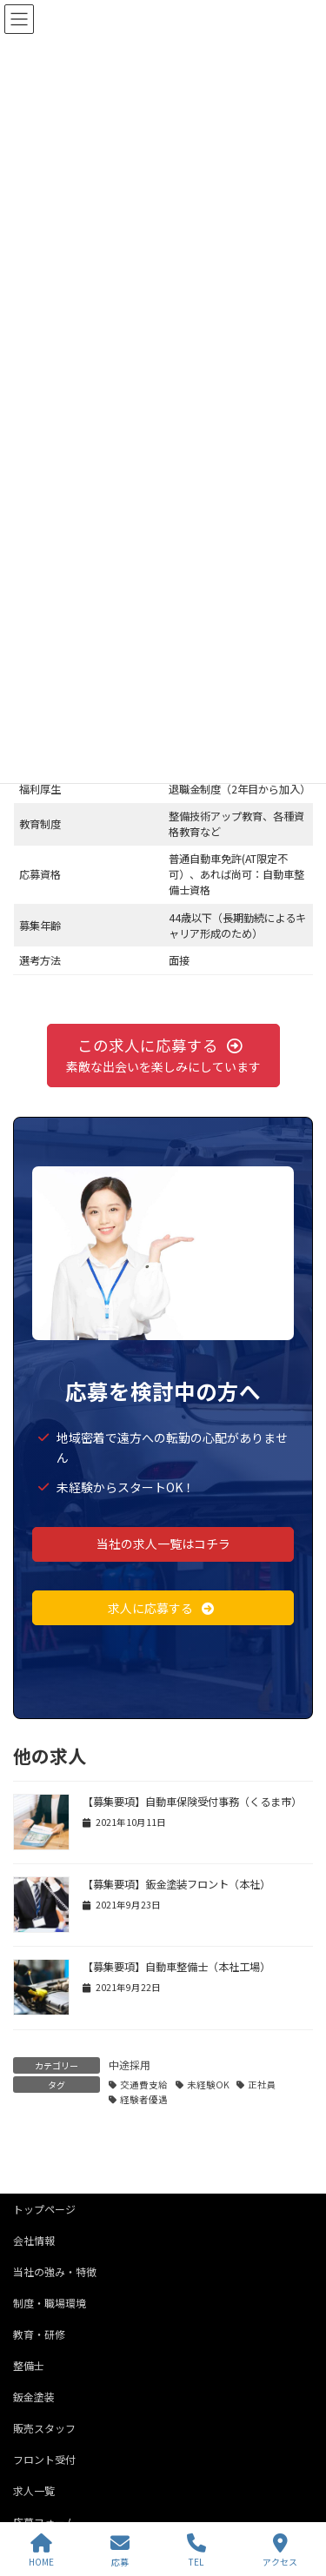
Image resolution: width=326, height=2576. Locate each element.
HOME (41, 2550)
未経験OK (208, 2084)
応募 (120, 2550)
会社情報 (34, 2240)
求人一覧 (34, 2490)
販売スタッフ (44, 2427)
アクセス (280, 2550)
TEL (196, 2550)
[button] (163, 1055)
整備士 (28, 2365)
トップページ (44, 2208)
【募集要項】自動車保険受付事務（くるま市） (192, 1801)
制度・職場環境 (49, 2302)
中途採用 (129, 2064)
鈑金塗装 (34, 2396)
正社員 (262, 2084)
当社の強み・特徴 (54, 2271)
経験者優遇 (144, 2099)
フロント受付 (44, 2459)
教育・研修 (39, 2334)
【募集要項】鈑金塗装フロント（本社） (176, 1884)
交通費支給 (144, 2084)
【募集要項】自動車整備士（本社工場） (176, 1967)
